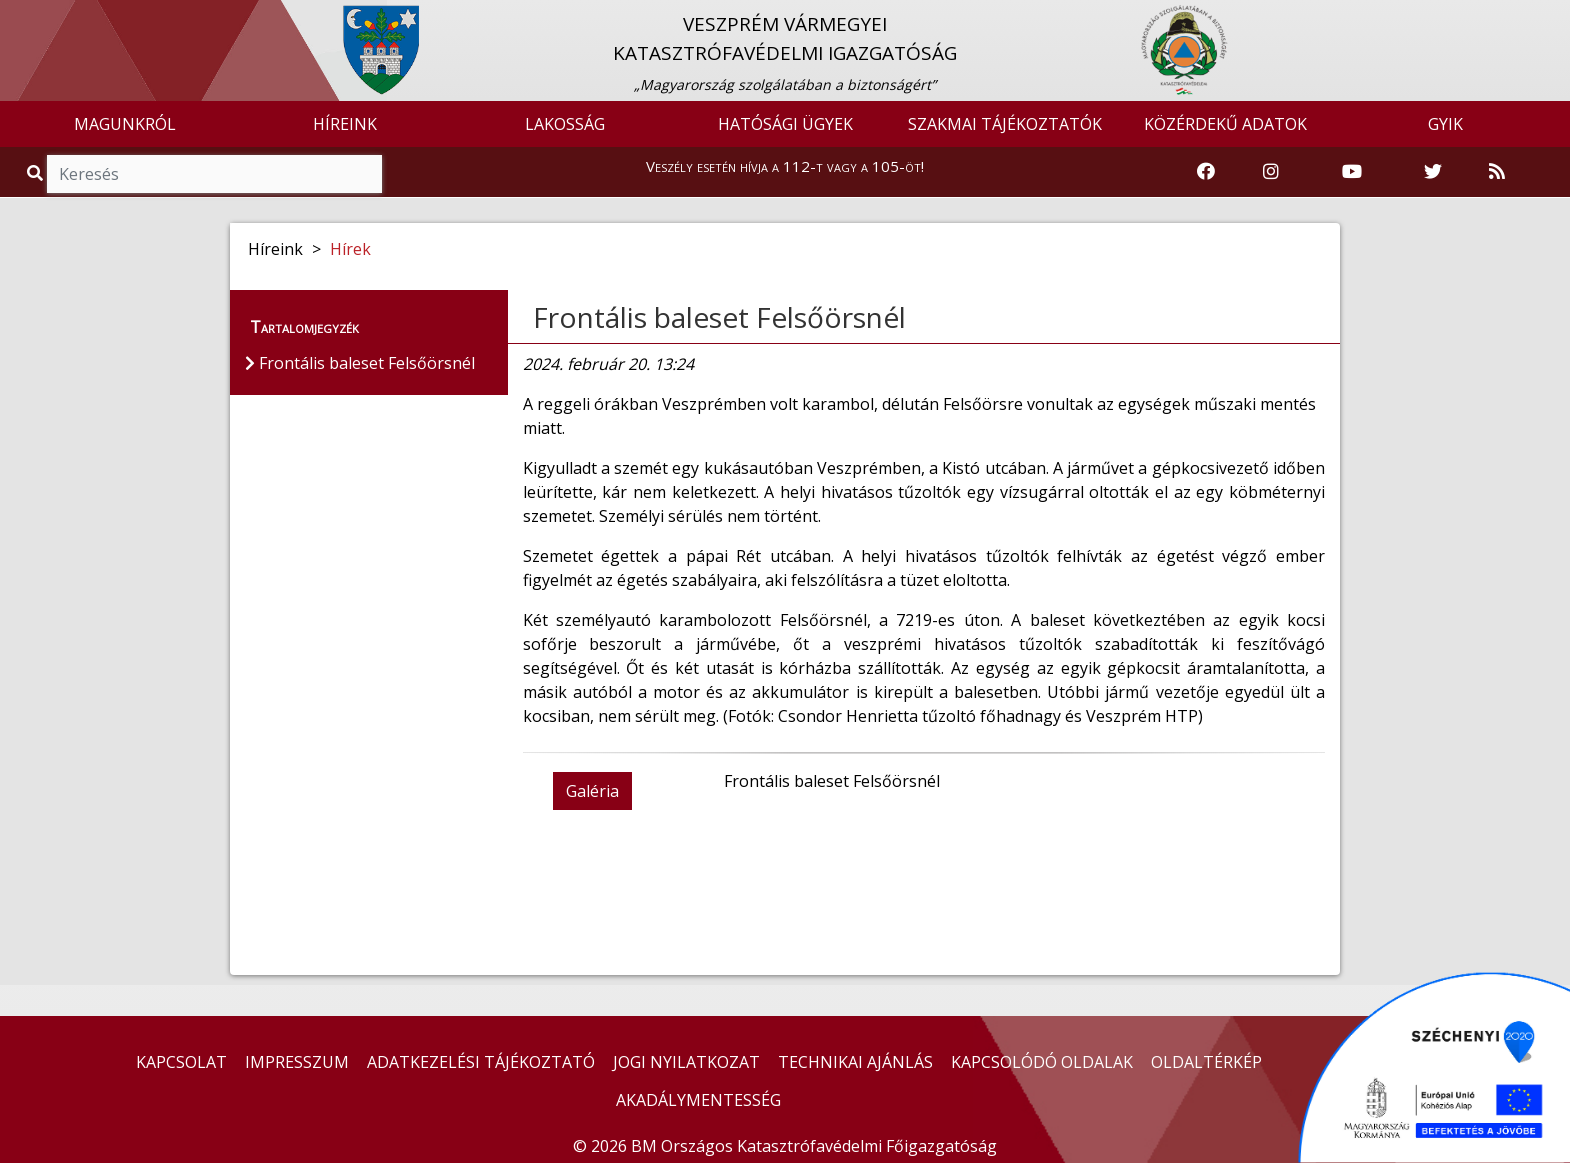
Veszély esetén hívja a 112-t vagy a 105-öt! (785, 166)
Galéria (592, 791)
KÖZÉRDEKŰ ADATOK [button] (1225, 124)
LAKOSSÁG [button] (565, 124)
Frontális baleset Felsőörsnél (719, 317)
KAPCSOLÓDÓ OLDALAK (1042, 1062)
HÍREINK (345, 124)
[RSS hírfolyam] (1497, 172)
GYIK (1445, 124)
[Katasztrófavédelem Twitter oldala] (1433, 172)
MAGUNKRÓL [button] (125, 124)
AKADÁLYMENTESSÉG (698, 1100)
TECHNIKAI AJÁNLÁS (855, 1062)
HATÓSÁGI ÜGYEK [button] (785, 124)
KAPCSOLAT (181, 1062)
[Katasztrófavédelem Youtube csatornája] (1352, 172)
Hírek (350, 249)
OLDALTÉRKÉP (1206, 1062)
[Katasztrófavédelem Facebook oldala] (1206, 172)
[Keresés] (214, 174)
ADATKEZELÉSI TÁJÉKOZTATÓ (481, 1062)
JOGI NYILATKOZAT (686, 1062)
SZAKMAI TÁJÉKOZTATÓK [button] (1005, 124)
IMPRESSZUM (297, 1062)
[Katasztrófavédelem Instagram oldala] (1271, 172)
